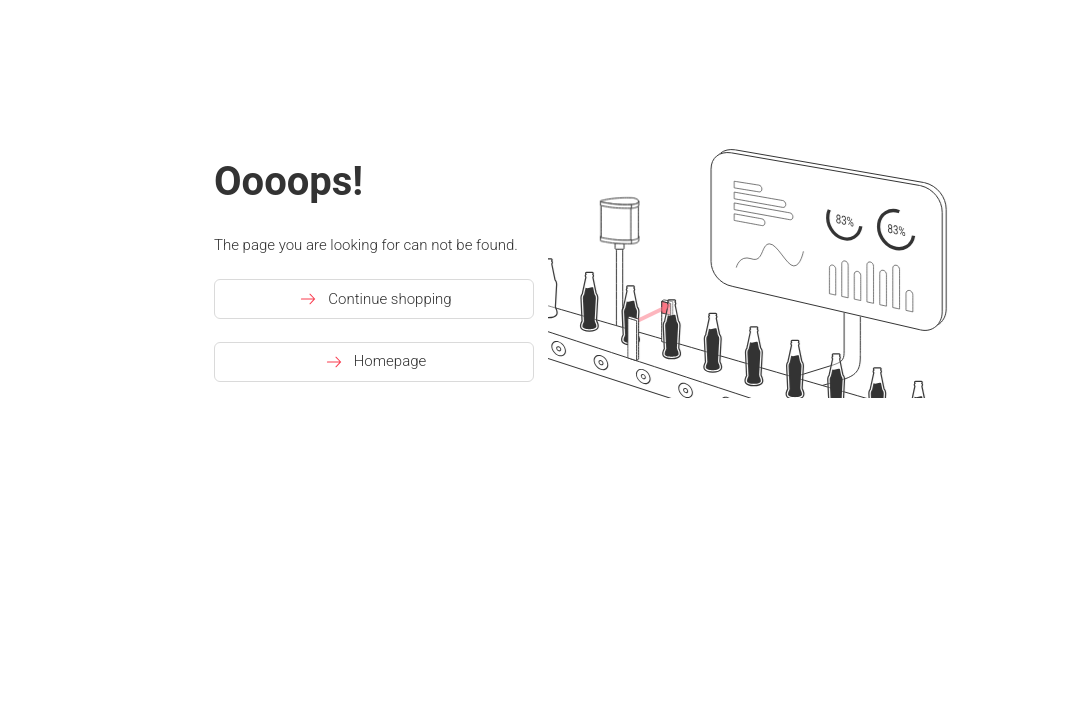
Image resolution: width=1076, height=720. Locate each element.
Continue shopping (373, 299)
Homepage (374, 362)
